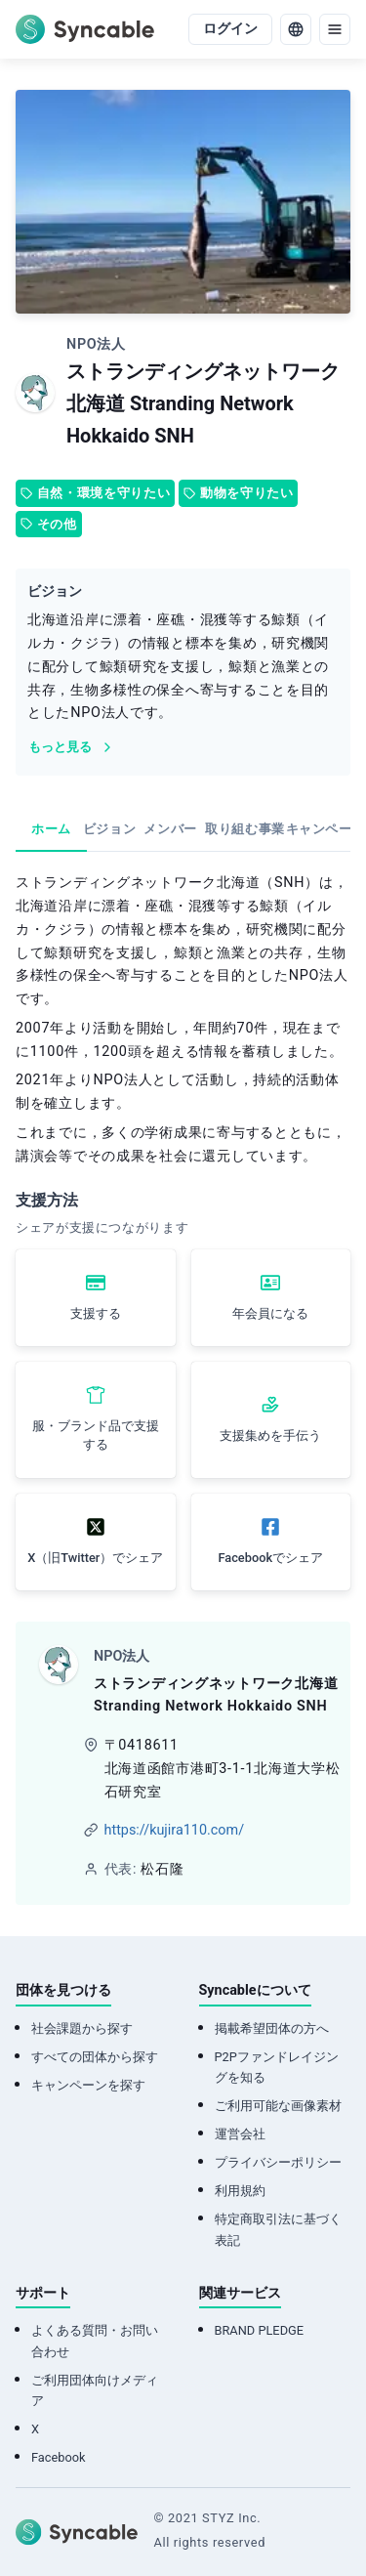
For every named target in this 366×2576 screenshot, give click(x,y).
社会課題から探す (82, 2028)
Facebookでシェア (270, 1557)
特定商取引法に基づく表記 (278, 2229)
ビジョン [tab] (110, 829)
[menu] (334, 29)
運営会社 (240, 2134)
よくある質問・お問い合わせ (94, 2340)
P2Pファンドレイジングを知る (277, 2067)
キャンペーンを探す (88, 2085)
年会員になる (270, 1313)
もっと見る (71, 747)
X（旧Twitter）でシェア (95, 1557)
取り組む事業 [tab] (245, 829)
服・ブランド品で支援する (95, 1435)
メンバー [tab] (170, 829)
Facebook (58, 2457)
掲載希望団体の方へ (272, 2028)
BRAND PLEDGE (260, 2330)
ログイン (230, 29)
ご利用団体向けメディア (94, 2390)
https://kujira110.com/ (174, 1830)
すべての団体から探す (94, 2056)
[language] (295, 29)
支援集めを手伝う (270, 1435)
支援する (95, 1313)
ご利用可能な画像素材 (278, 2105)
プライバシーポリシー (278, 2162)
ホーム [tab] (51, 829)
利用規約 (240, 2190)
